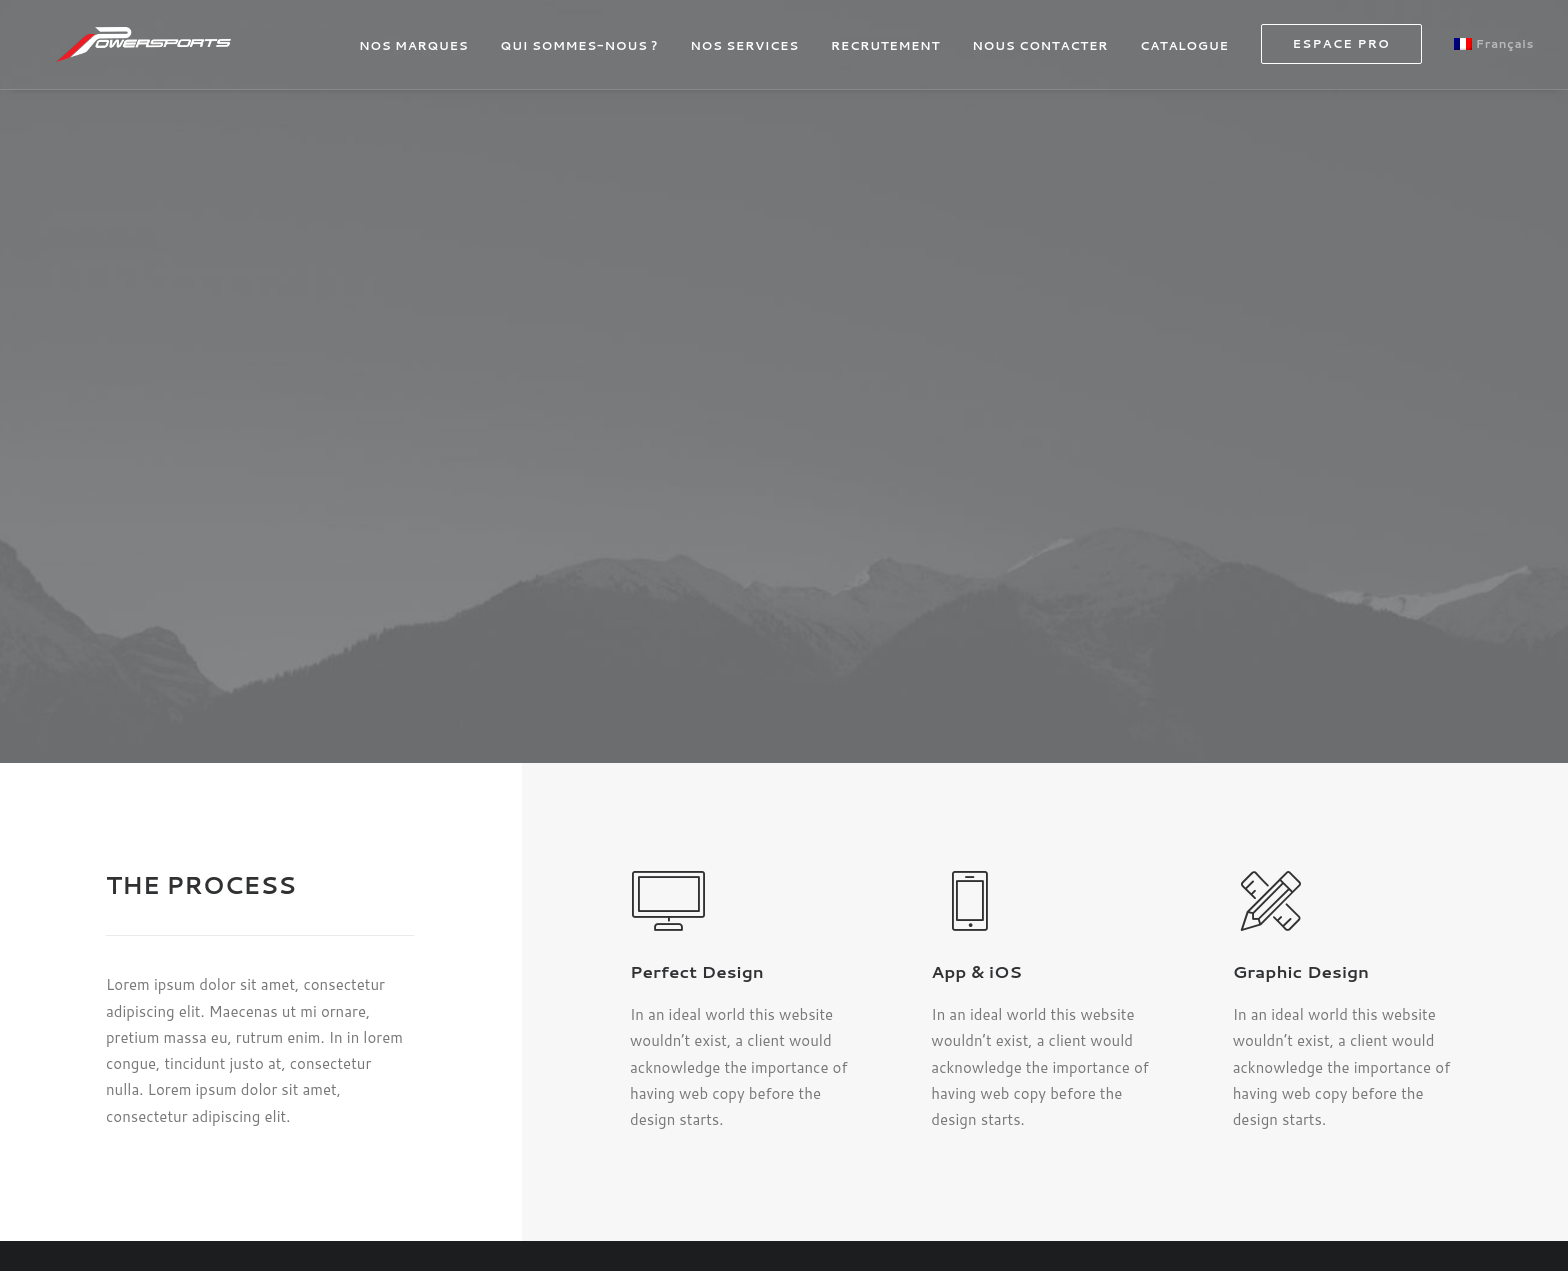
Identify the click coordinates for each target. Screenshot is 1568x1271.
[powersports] (160, 52)
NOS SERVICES (744, 53)
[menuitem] (420, 54)
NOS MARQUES (413, 53)
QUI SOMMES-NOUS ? (579, 53)
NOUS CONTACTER (1040, 53)
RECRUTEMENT (885, 53)
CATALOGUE (1184, 53)
